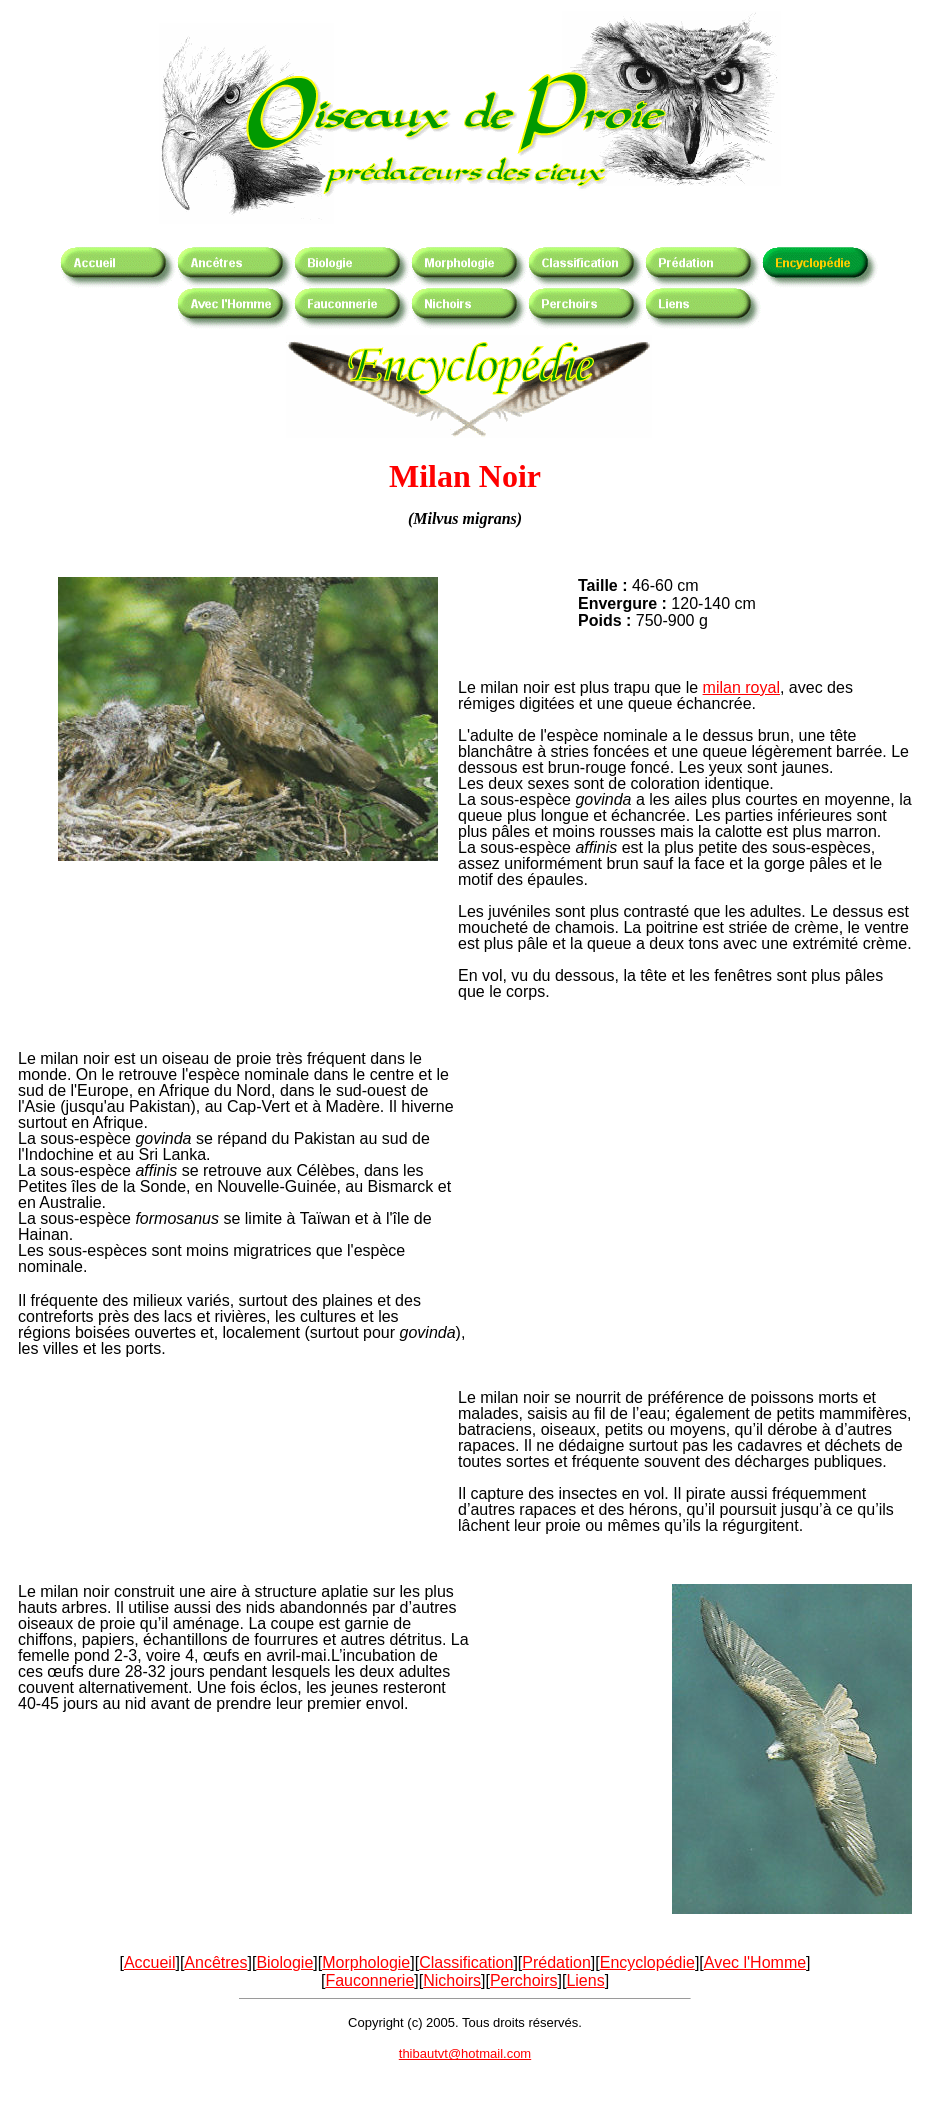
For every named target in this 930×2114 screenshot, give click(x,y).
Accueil (150, 1962)
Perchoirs (524, 1980)
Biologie (284, 1962)
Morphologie (366, 1962)
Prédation (556, 1962)
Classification (466, 1962)
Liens (585, 1980)
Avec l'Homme (755, 1962)
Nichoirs (452, 1980)
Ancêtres (215, 1962)
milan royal (741, 687)
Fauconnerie (369, 1980)
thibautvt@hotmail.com (465, 2053)
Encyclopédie (647, 1962)
